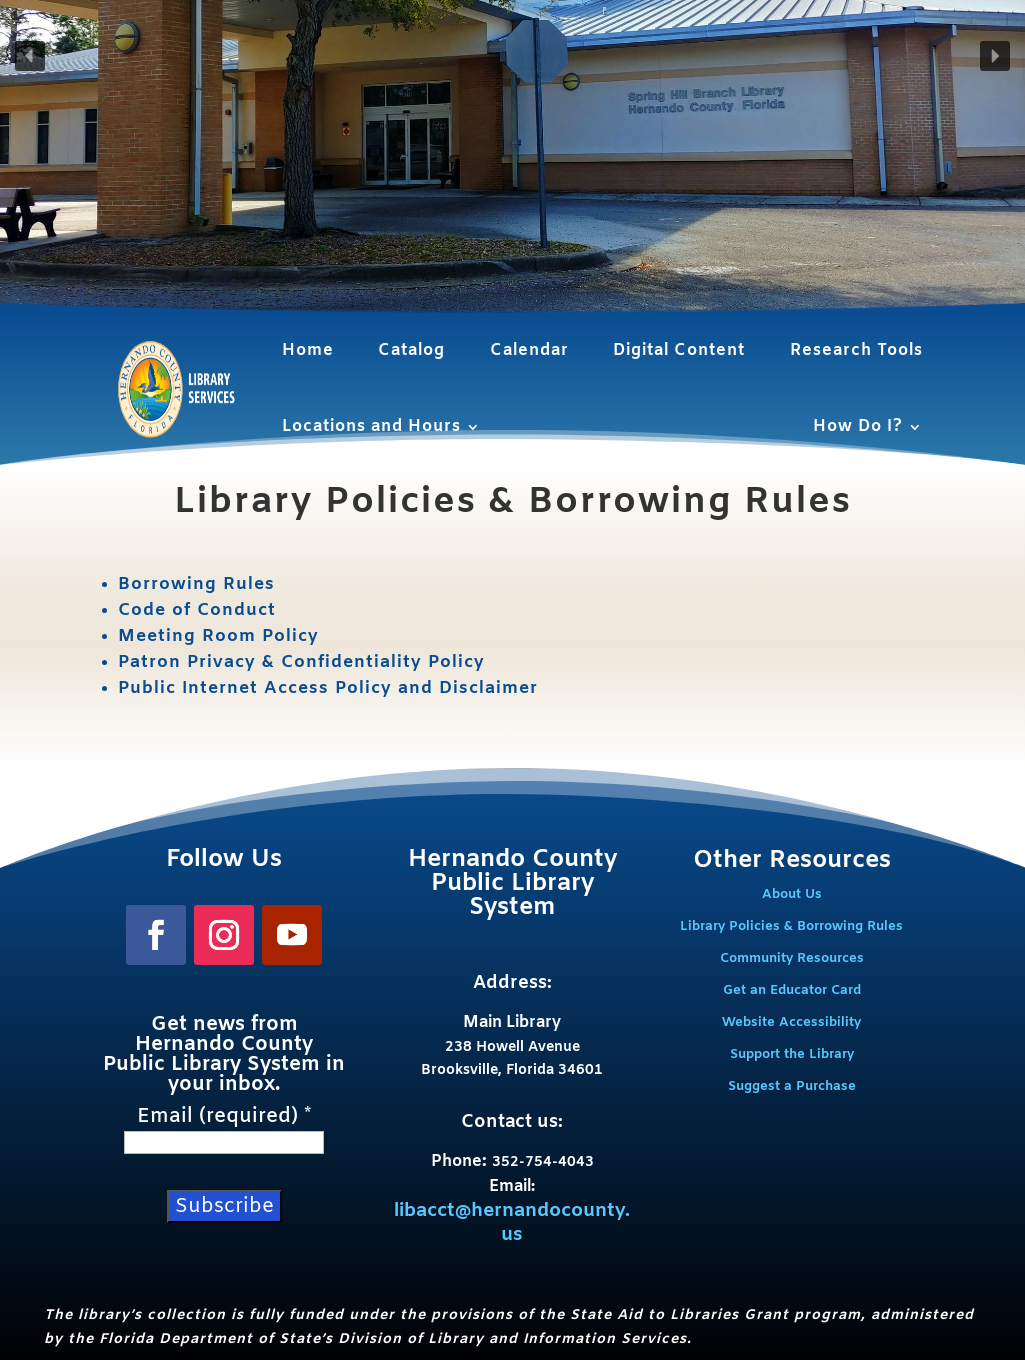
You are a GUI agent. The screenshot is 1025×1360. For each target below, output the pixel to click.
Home (308, 350)
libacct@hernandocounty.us (512, 1223)
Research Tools (856, 350)
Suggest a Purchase (792, 1086)
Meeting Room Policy (218, 636)
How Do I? (858, 426)
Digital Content (679, 350)
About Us (792, 894)
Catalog (411, 350)
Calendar (529, 350)
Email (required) (224, 1117)
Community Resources (792, 958)
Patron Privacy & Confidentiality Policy (301, 662)
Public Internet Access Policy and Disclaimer (328, 688)
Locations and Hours (371, 426)
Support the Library (792, 1054)
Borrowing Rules (196, 584)
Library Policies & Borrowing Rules (791, 926)
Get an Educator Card (792, 990)
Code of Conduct (197, 610)
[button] (30, 56)
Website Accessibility (791, 1022)
